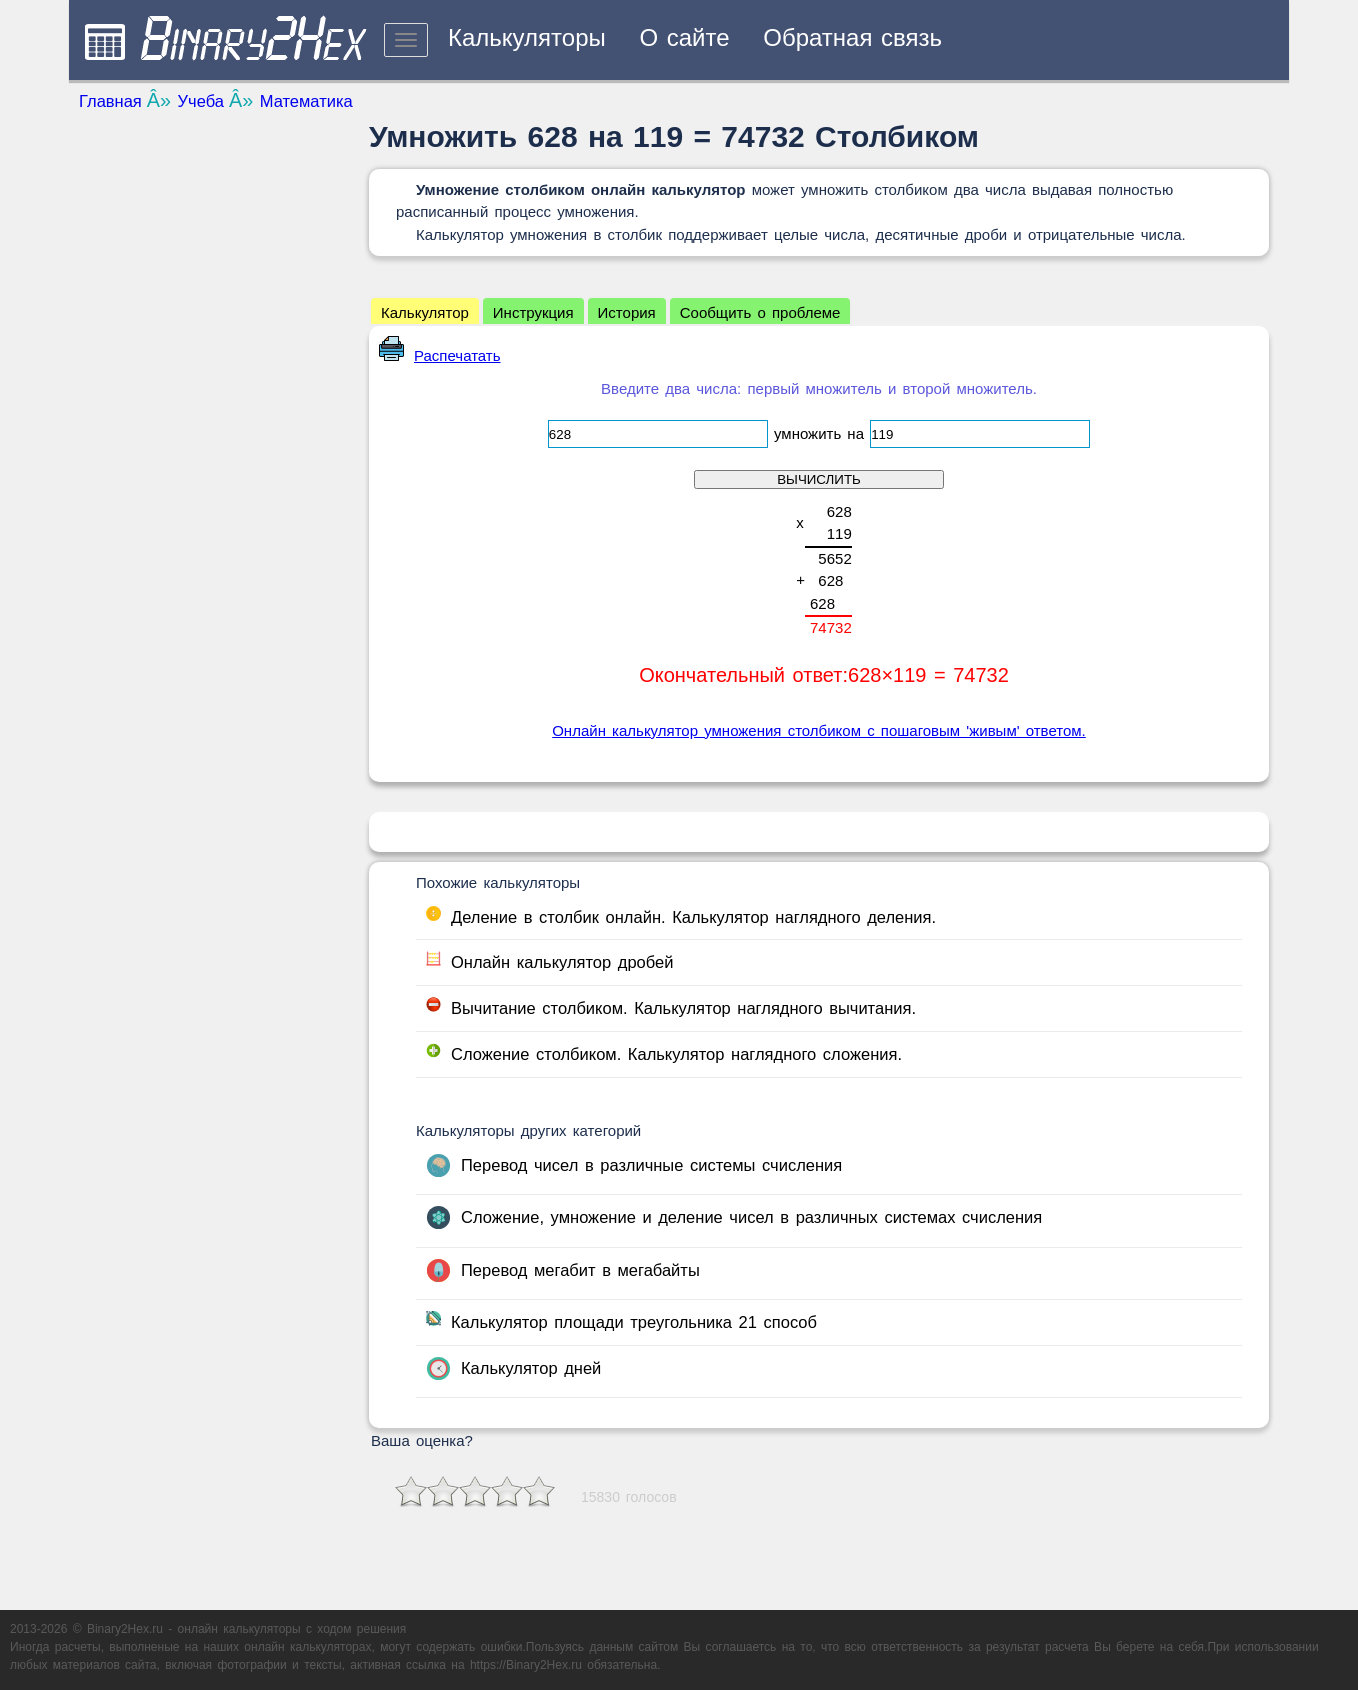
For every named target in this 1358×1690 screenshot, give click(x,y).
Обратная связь (852, 37)
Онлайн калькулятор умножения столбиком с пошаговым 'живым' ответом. (819, 730)
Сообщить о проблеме (760, 312)
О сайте (684, 37)
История (627, 312)
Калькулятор (425, 312)
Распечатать (440, 355)
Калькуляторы (527, 37)
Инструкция (533, 312)
